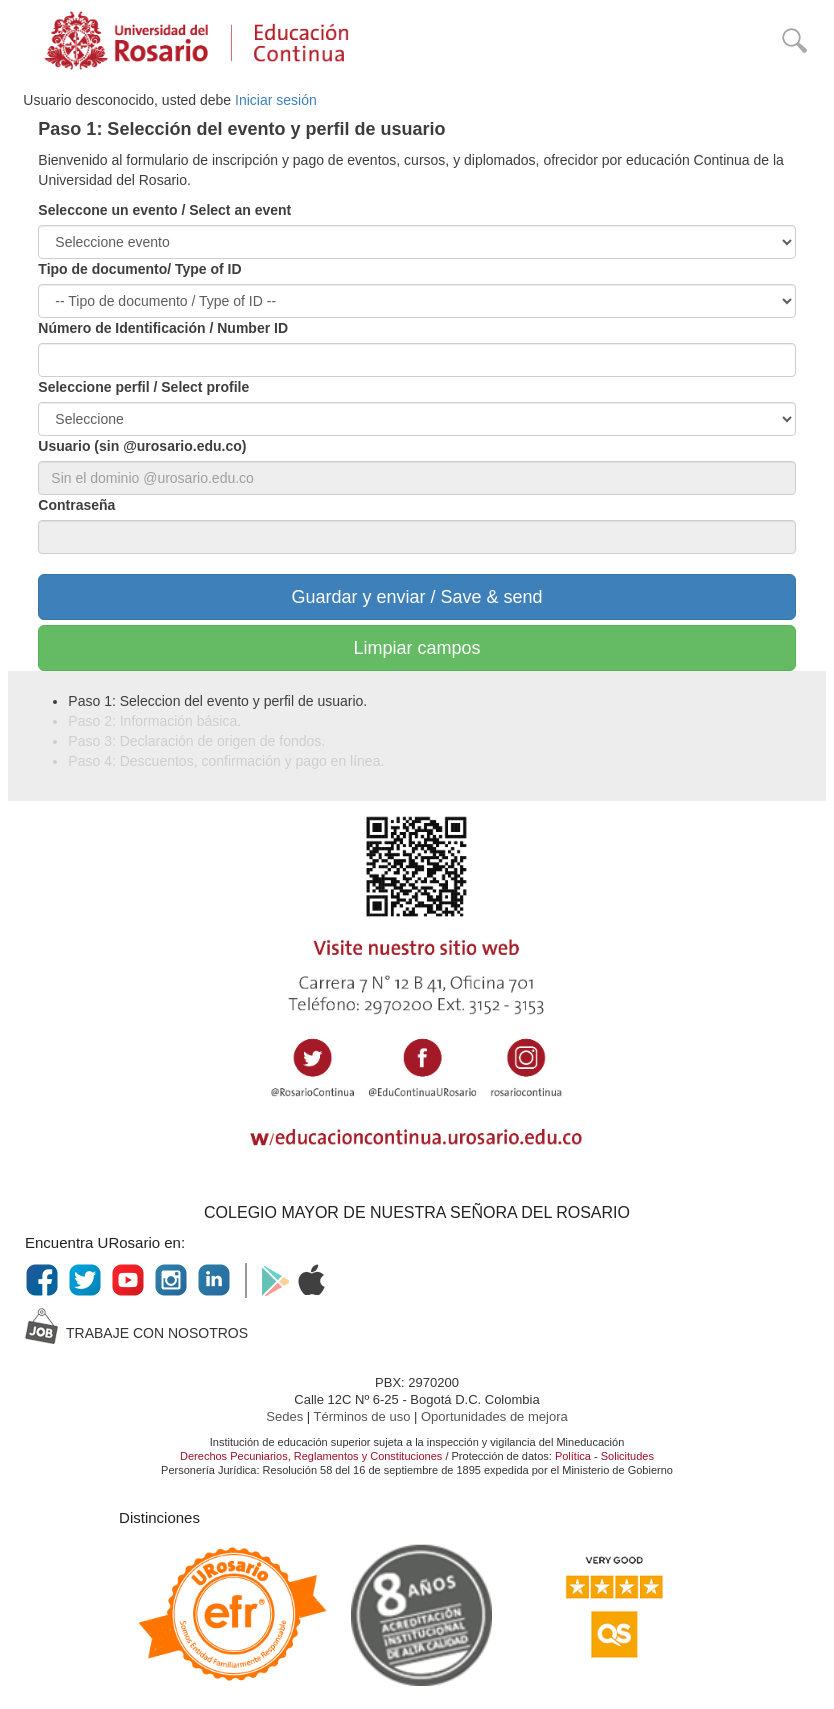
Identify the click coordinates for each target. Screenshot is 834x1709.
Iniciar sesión (276, 100)
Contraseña (76, 505)
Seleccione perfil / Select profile (143, 387)
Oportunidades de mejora (494, 1416)
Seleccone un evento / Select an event (164, 210)
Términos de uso (364, 1416)
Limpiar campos (416, 648)
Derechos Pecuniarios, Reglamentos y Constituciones (311, 1456)
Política (573, 1456)
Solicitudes (627, 1456)
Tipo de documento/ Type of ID (139, 269)
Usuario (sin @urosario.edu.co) (142, 446)
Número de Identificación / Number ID (163, 328)
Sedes (286, 1416)
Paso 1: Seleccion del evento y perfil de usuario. (217, 701)
